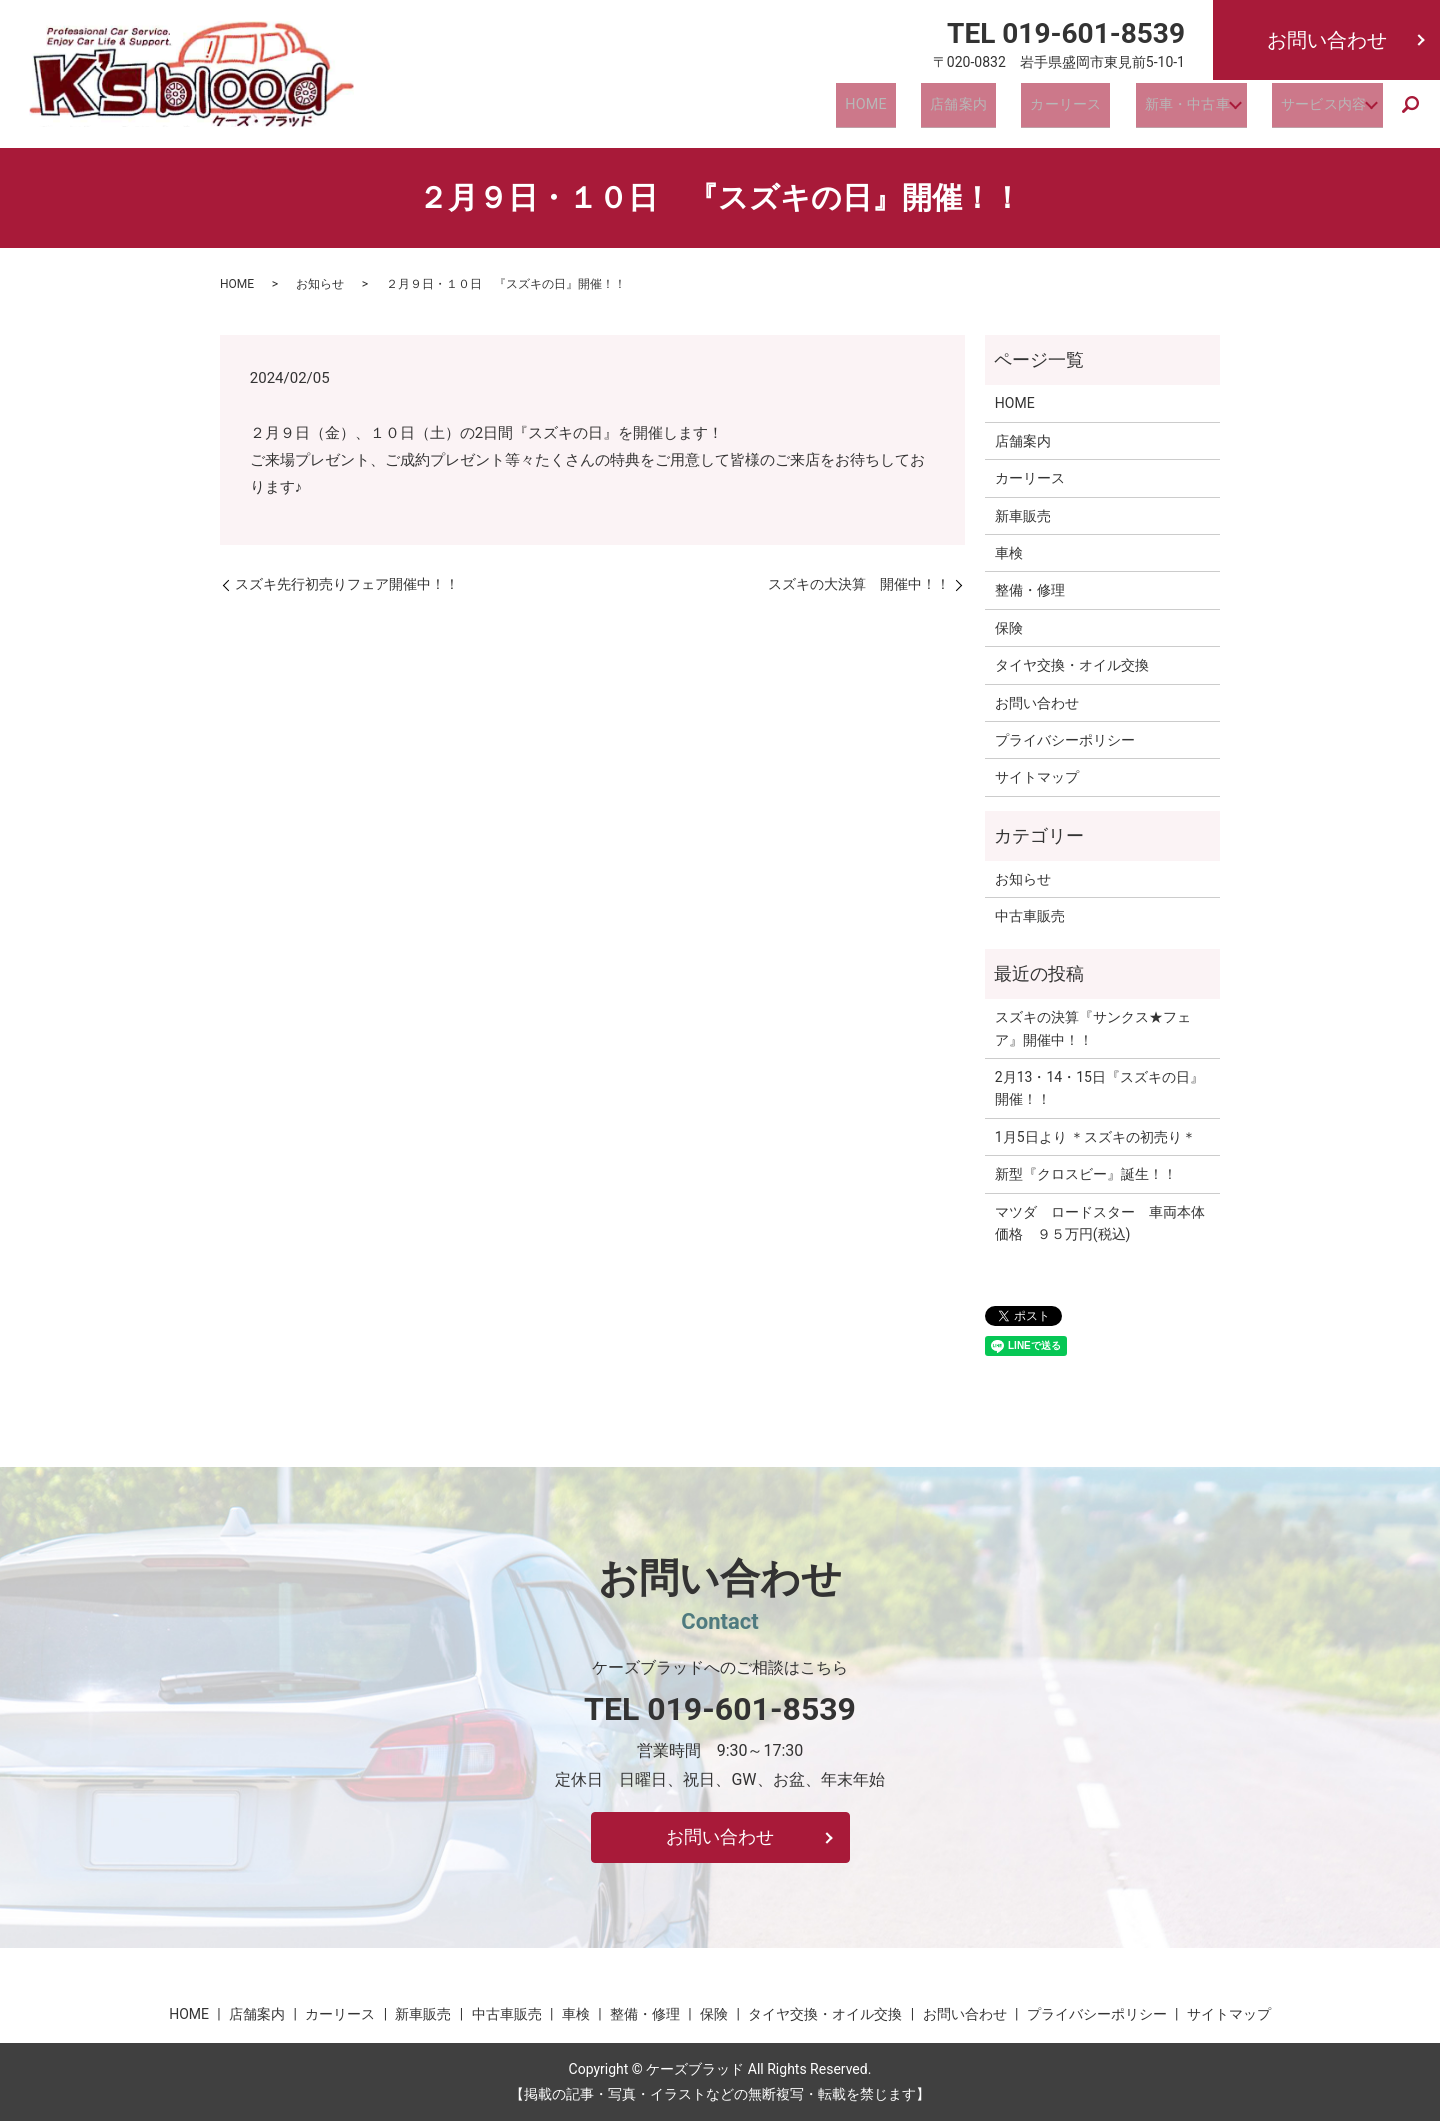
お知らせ (320, 284)
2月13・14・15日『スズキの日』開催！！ (1099, 1088)
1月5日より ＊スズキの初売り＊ (1095, 1137)
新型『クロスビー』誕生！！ (1086, 1174)
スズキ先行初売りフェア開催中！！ (347, 584)
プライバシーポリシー (1065, 740)
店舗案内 (968, 110)
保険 (1009, 628)
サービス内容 (1314, 110)
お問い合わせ (1327, 40)
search (1411, 111)
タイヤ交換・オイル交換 (1072, 665)
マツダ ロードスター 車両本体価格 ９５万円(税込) (1100, 1223)
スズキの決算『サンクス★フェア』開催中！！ (1093, 1028)
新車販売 (1023, 516)
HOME (889, 110)
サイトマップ (1037, 777)
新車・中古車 (1173, 110)
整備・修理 (1030, 590)
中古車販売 (1030, 916)
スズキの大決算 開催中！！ (859, 584)
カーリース (1063, 110)
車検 (1009, 553)
